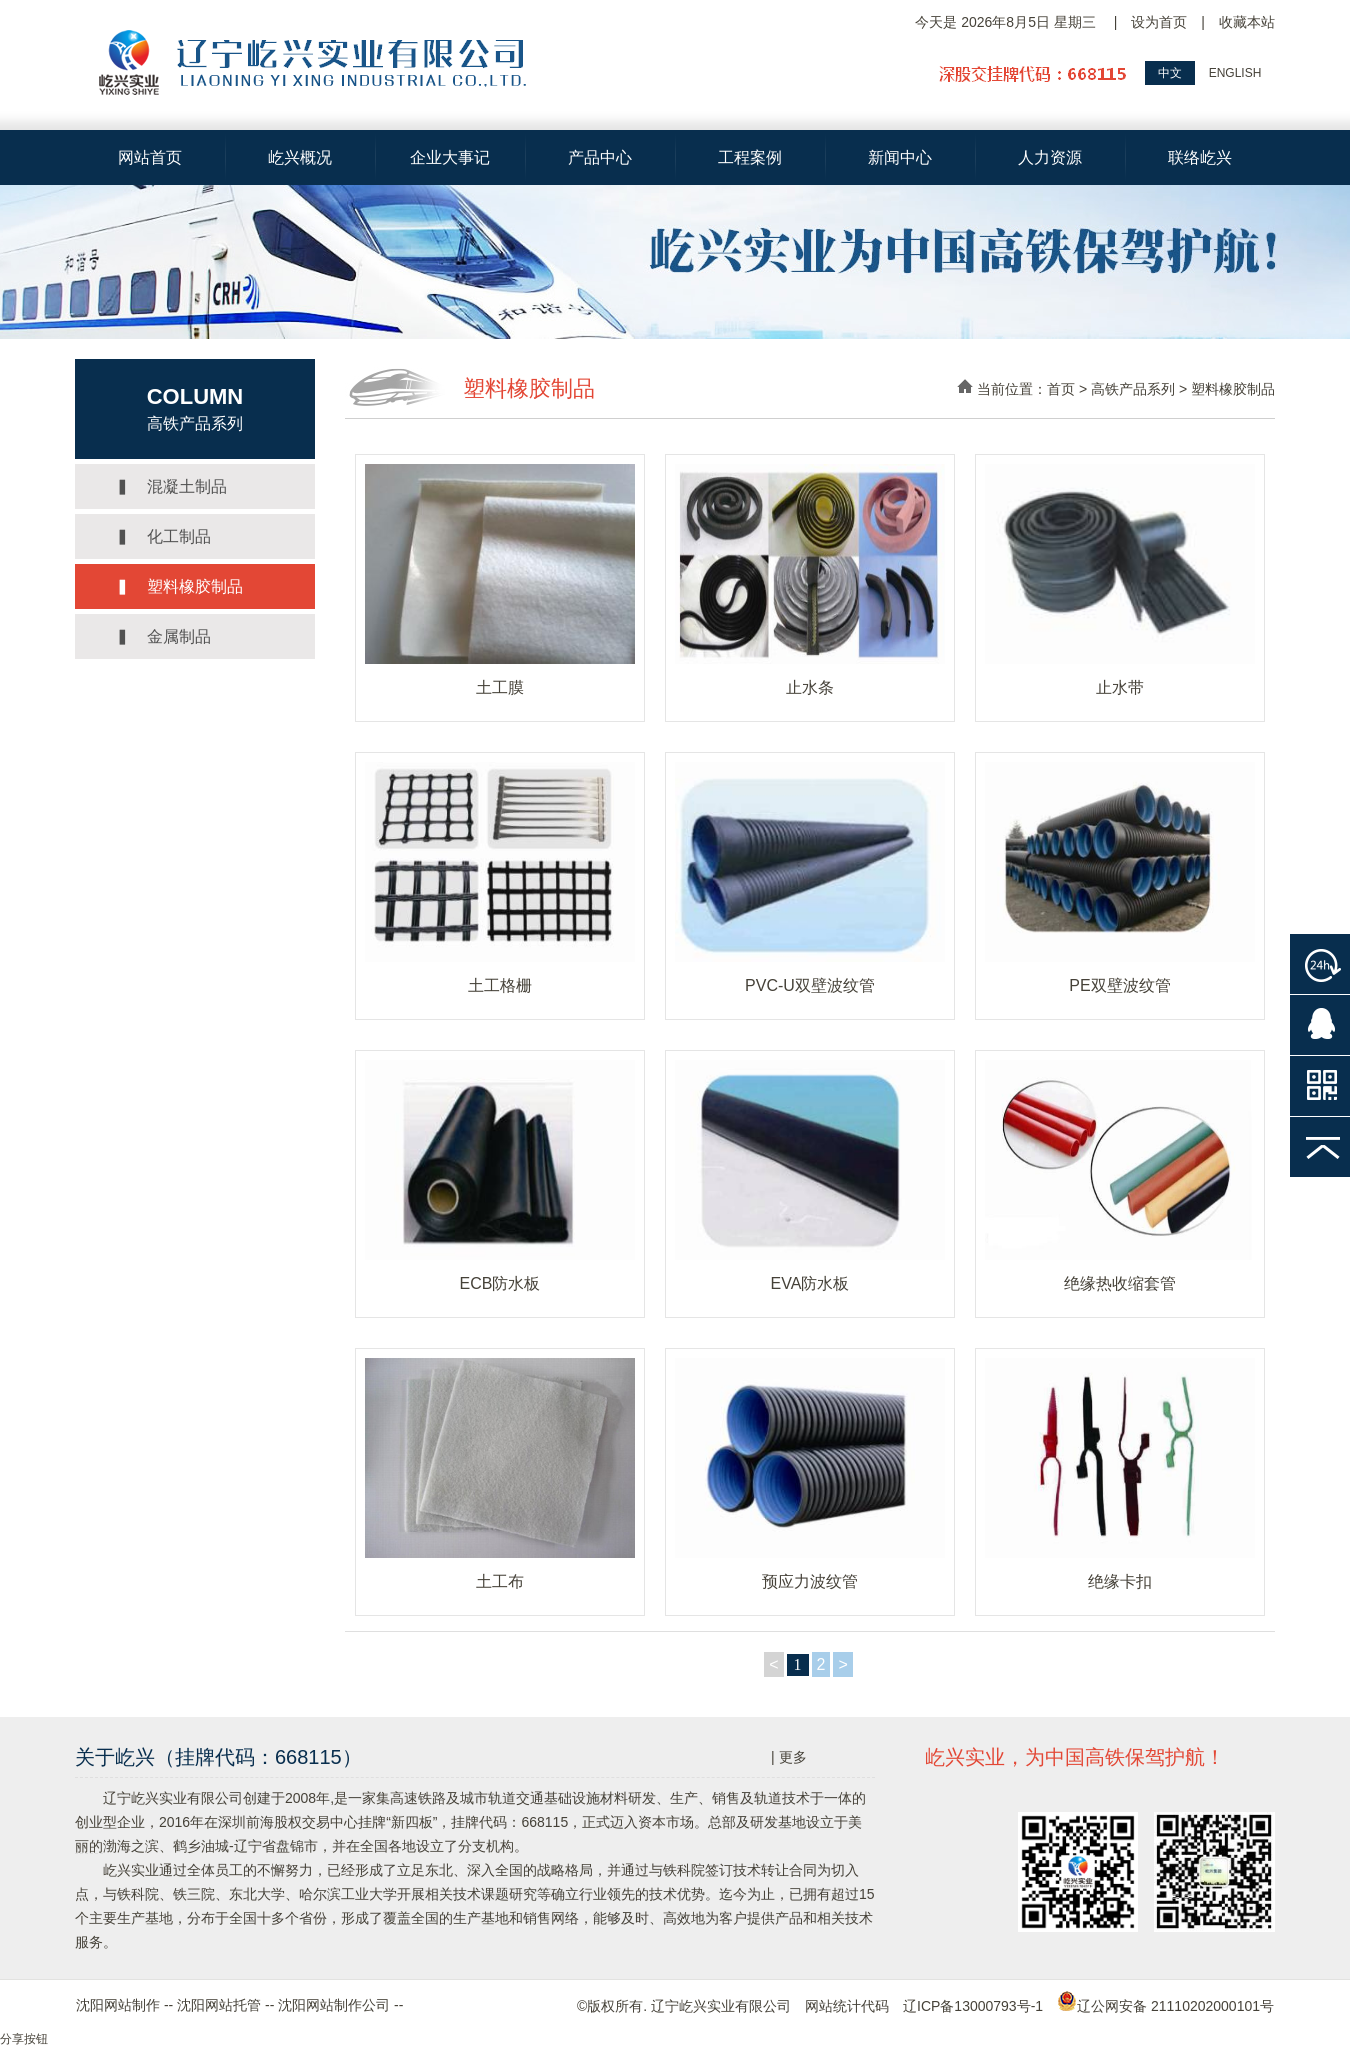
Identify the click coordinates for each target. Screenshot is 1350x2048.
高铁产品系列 (1133, 389)
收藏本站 (1247, 22)
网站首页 (150, 157)
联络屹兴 (1200, 157)
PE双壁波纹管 (1119, 985)
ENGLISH (1235, 73)
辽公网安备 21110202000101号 (1165, 2006)
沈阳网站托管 (219, 2005)
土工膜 (500, 687)
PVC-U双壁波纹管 (810, 985)
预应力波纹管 (810, 1581)
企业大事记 (450, 157)
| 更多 (789, 1757)
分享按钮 (24, 2039)
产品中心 (600, 157)
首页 (1061, 389)
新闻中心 (900, 157)
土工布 (500, 1581)
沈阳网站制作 (118, 2005)
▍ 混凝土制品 (171, 486)
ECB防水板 (500, 1283)
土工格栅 (500, 985)
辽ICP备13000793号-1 (973, 2006)
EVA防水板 (810, 1283)
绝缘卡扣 (1120, 1581)
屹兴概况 (300, 157)
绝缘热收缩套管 (1120, 1283)
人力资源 (1050, 157)
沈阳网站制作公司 (334, 2005)
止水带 (1120, 687)
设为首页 (1159, 22)
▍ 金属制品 (163, 636)
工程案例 (750, 157)
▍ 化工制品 (163, 536)
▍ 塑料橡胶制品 (179, 586)
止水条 (810, 687)
